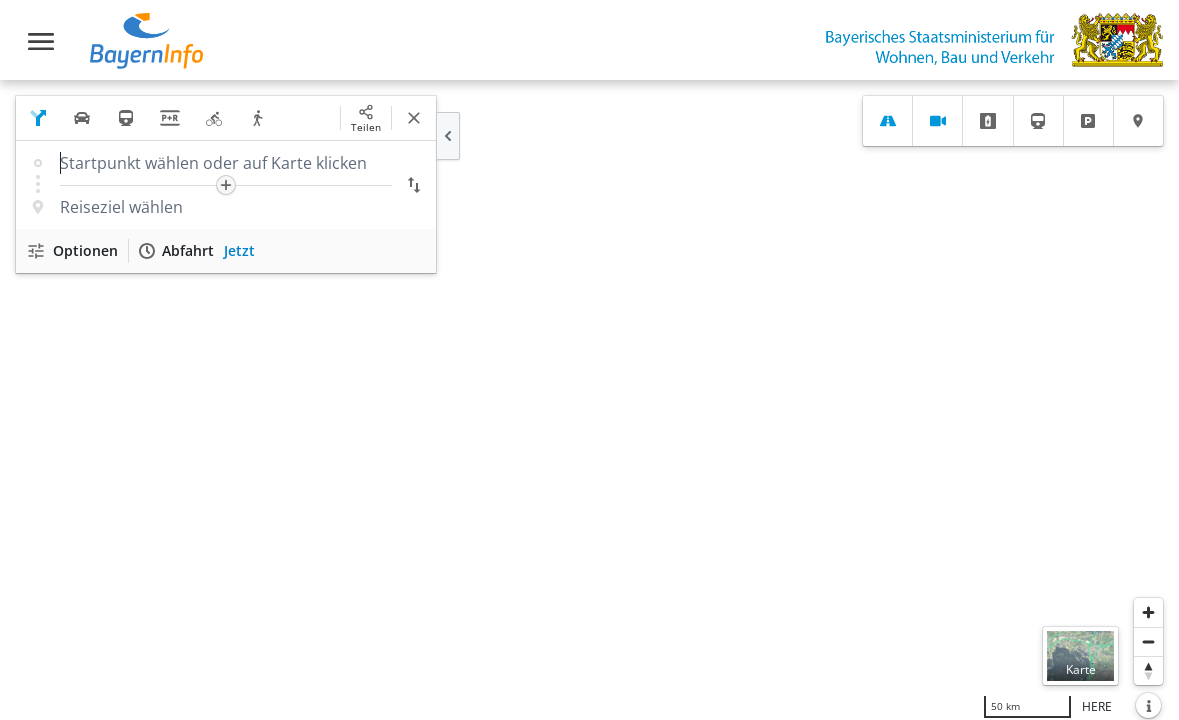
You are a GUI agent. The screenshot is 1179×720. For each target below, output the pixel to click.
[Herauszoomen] (1148, 641)
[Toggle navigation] (41, 41)
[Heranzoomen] (1148, 612)
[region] (589, 400)
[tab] (887, 121)
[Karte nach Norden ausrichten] (1148, 670)
